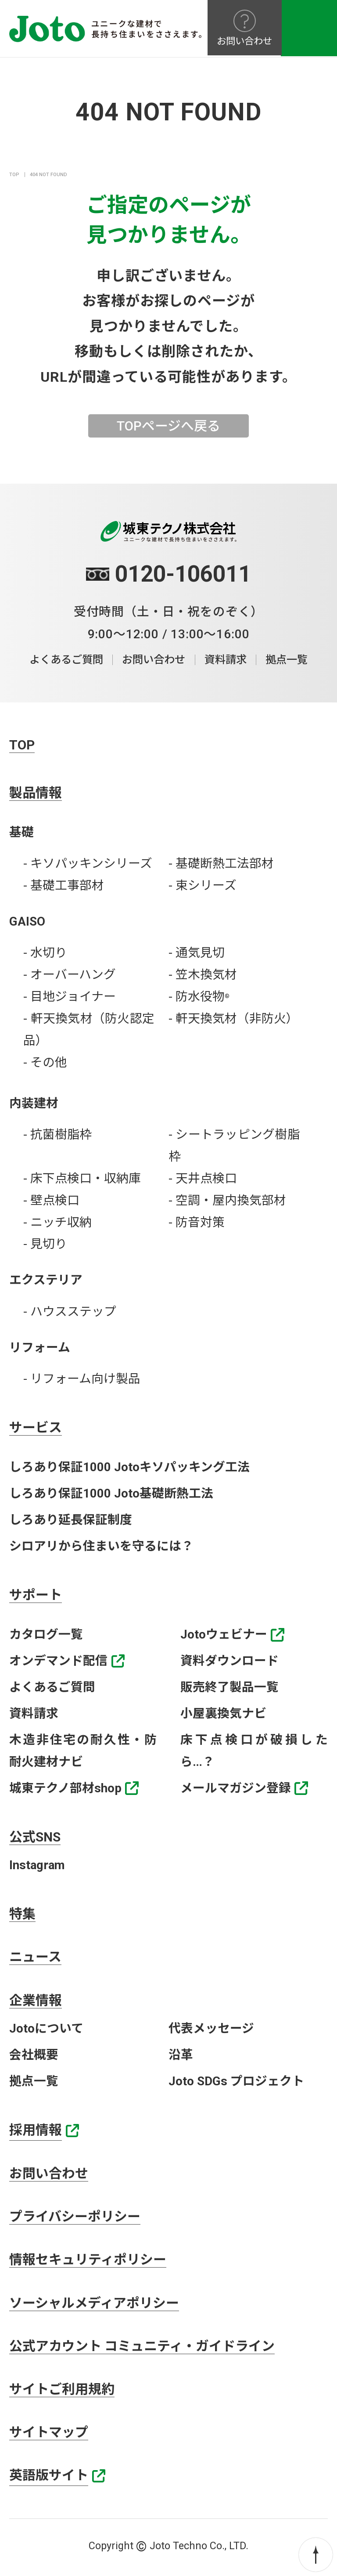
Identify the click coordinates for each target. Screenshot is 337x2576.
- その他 (45, 1062)
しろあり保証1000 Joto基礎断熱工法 (111, 1493)
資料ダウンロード (229, 1660)
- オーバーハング (69, 975)
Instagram (37, 1865)
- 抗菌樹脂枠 (57, 1134)
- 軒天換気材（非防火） (233, 1018)
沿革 (180, 2055)
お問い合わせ (153, 659)
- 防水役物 (198, 997)
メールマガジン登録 (235, 1788)
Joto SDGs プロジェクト (236, 2081)
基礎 (21, 832)
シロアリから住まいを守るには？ (101, 1546)
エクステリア (45, 1280)
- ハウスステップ (69, 1311)
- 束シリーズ (202, 886)
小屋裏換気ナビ (223, 1713)
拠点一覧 (290, 659)
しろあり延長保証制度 (70, 1519)
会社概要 (33, 2055)
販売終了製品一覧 (229, 1687)
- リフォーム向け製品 (81, 1378)
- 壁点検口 (51, 1200)
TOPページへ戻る (168, 426)
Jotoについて (46, 2029)
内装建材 (33, 1103)
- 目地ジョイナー (69, 997)
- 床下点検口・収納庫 (82, 1178)
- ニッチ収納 (57, 1222)
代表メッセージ (211, 2029)
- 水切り (45, 953)
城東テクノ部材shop (65, 1788)
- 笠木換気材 (202, 975)
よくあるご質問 (63, 659)
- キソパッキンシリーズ (87, 864)
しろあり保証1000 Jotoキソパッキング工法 (129, 1467)
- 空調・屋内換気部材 (227, 1200)
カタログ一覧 (46, 1635)
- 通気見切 (196, 953)
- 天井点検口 (202, 1178)
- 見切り (45, 1244)
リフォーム (39, 1347)
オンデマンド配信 (58, 1660)
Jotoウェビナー (223, 1635)
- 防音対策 (196, 1222)
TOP (14, 174)
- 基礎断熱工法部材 (221, 864)
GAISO (27, 921)
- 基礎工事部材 (63, 886)
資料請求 (227, 659)
